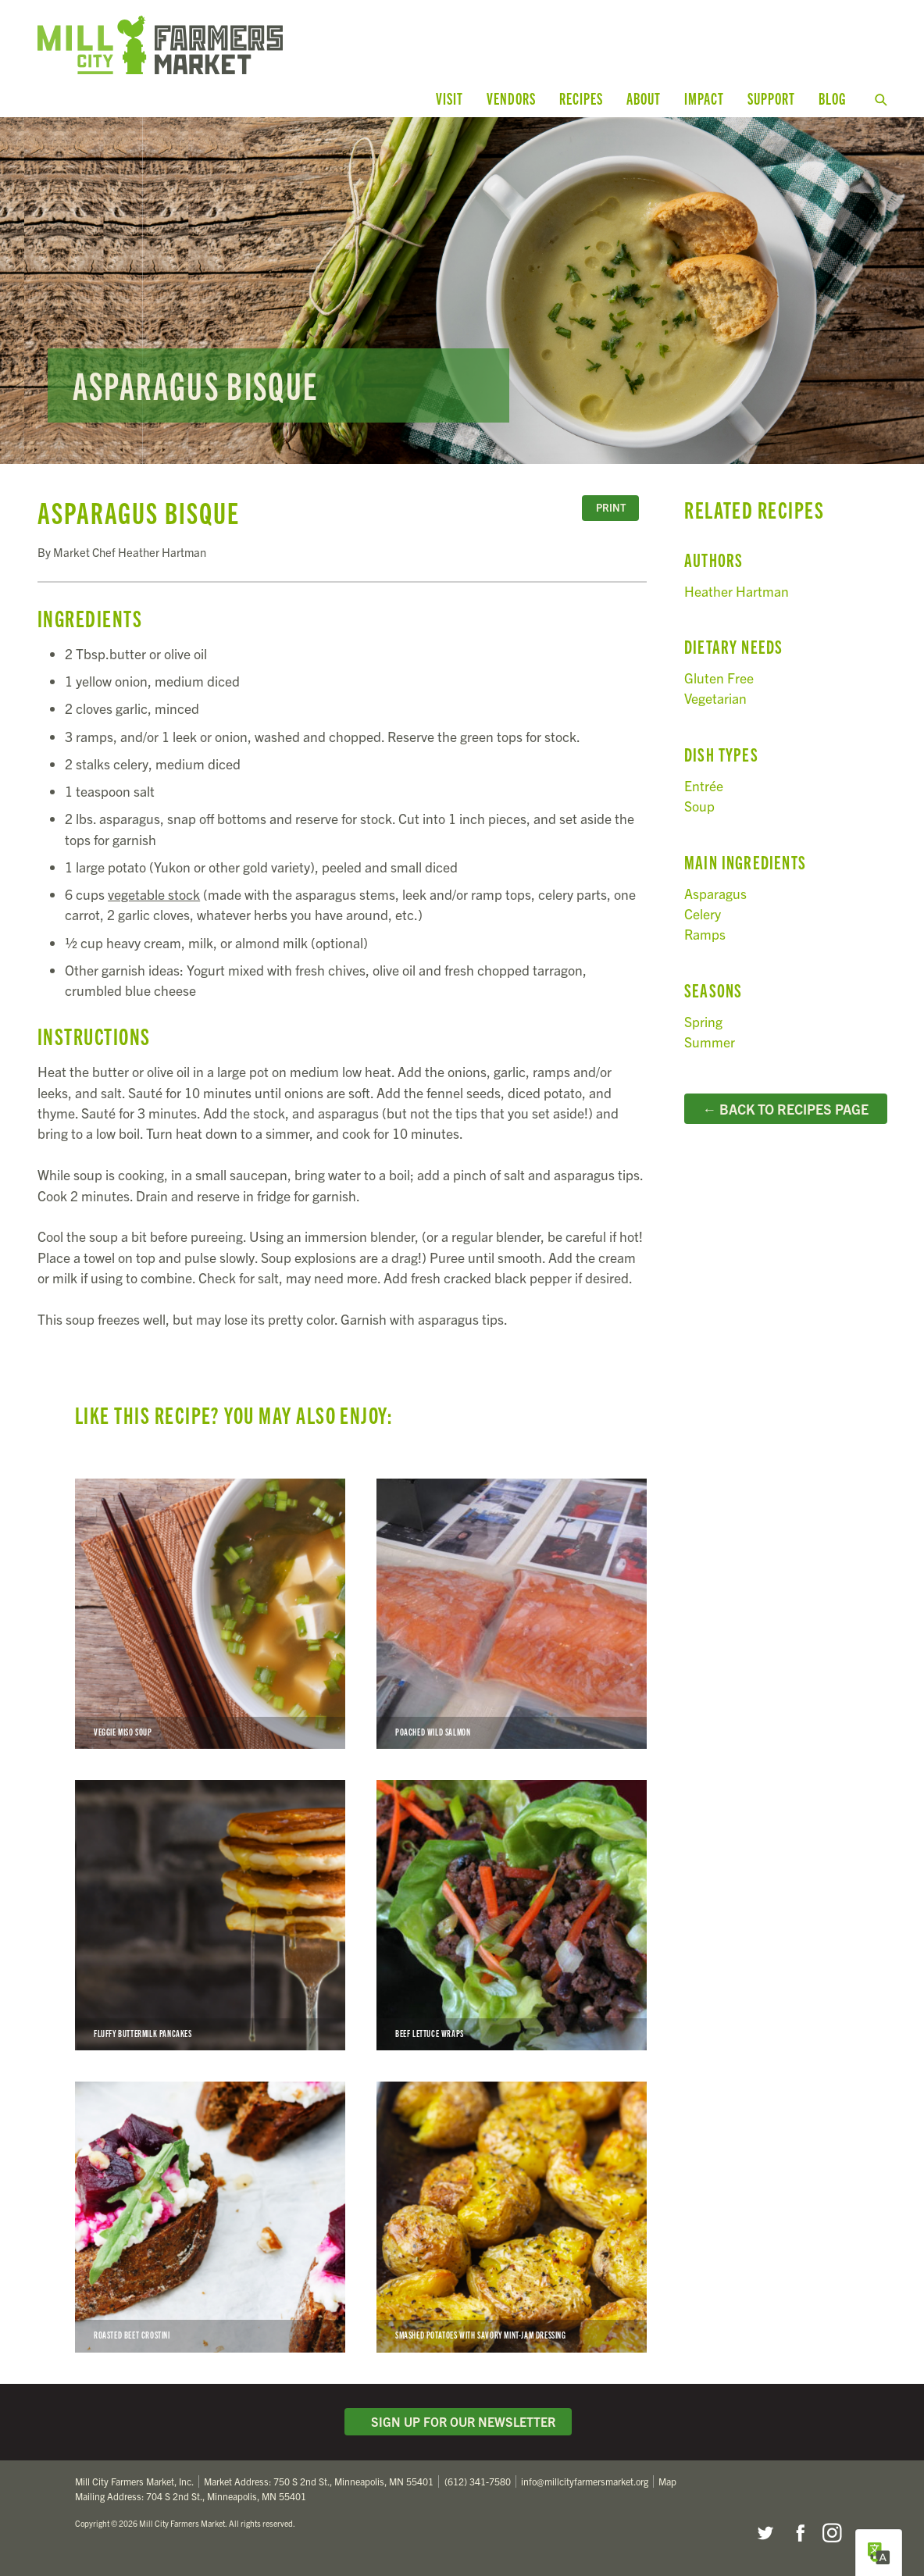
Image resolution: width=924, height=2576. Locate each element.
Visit (449, 98)
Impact (704, 98)
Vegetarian (715, 698)
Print (611, 507)
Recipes (581, 98)
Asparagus (715, 893)
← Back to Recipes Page (786, 1108)
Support (771, 98)
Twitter (764, 2533)
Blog (832, 98)
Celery (702, 913)
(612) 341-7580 (477, 2481)
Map (667, 2481)
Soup (699, 806)
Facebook (798, 2533)
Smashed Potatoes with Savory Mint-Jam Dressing (511, 2217)
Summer (709, 1042)
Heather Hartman (736, 591)
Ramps (705, 934)
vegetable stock (154, 894)
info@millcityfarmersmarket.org (584, 2481)
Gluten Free (719, 678)
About (643, 98)
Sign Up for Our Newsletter (458, 2421)
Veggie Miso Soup (210, 1614)
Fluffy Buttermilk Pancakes (210, 1915)
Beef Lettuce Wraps (511, 1915)
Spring (703, 1021)
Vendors (511, 98)
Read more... (462, 290)
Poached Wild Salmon (511, 1614)
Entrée (703, 785)
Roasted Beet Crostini (210, 2217)
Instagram (831, 2533)
